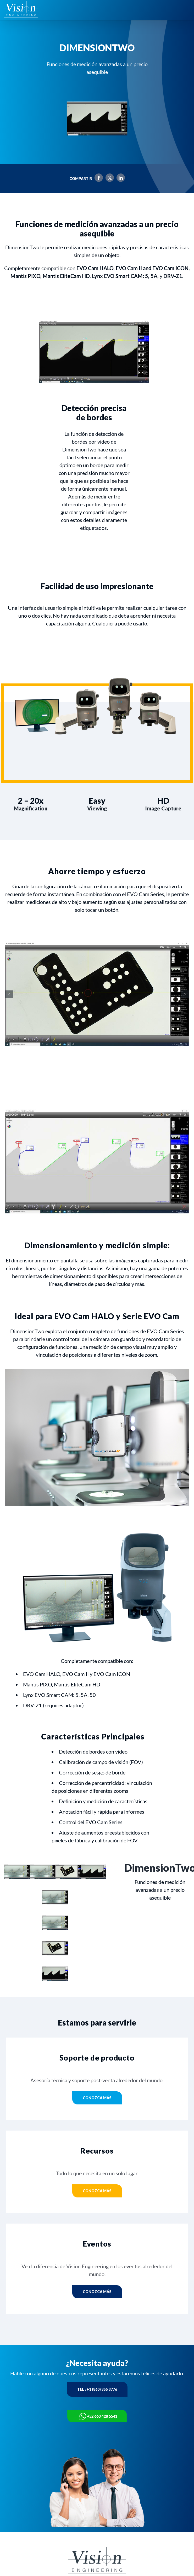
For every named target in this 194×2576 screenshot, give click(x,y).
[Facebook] (97, 178)
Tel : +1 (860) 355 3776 (97, 2389)
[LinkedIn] (119, 178)
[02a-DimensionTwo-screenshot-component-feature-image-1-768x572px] (97, 994)
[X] (108, 178)
